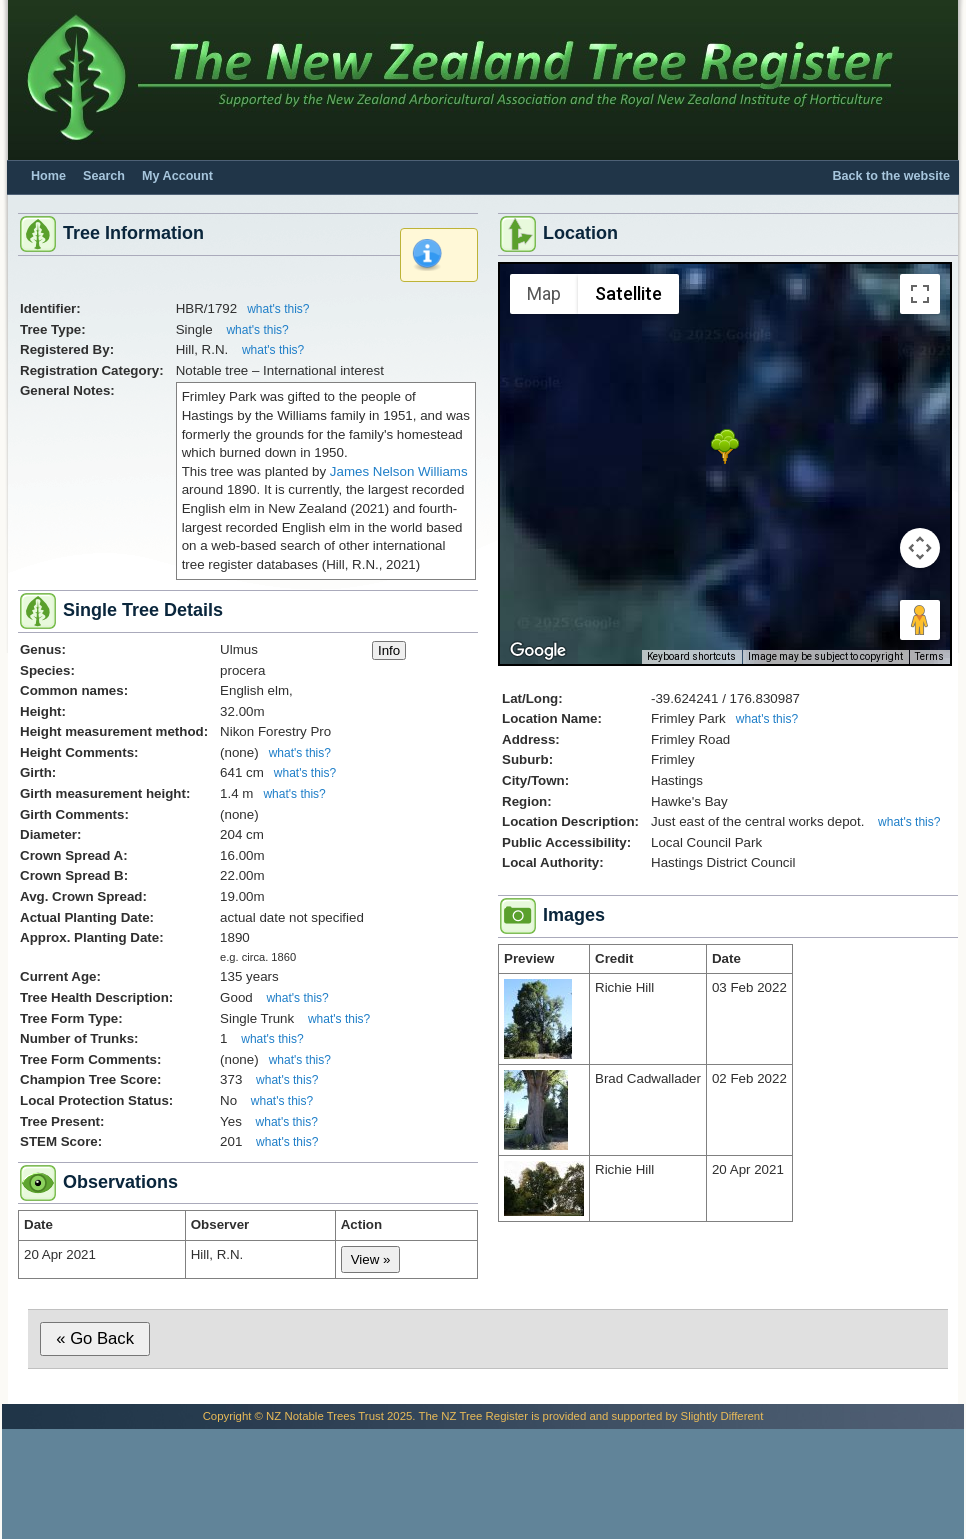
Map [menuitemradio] (544, 293)
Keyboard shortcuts (691, 656)
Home (48, 176)
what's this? (278, 309)
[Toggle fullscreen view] (920, 294)
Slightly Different (722, 1416)
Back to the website (891, 176)
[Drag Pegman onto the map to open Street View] (920, 620)
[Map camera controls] (920, 548)
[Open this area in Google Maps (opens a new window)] (538, 651)
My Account (177, 176)
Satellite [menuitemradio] (628, 293)
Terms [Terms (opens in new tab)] (929, 656)
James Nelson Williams (399, 471)
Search (104, 176)
